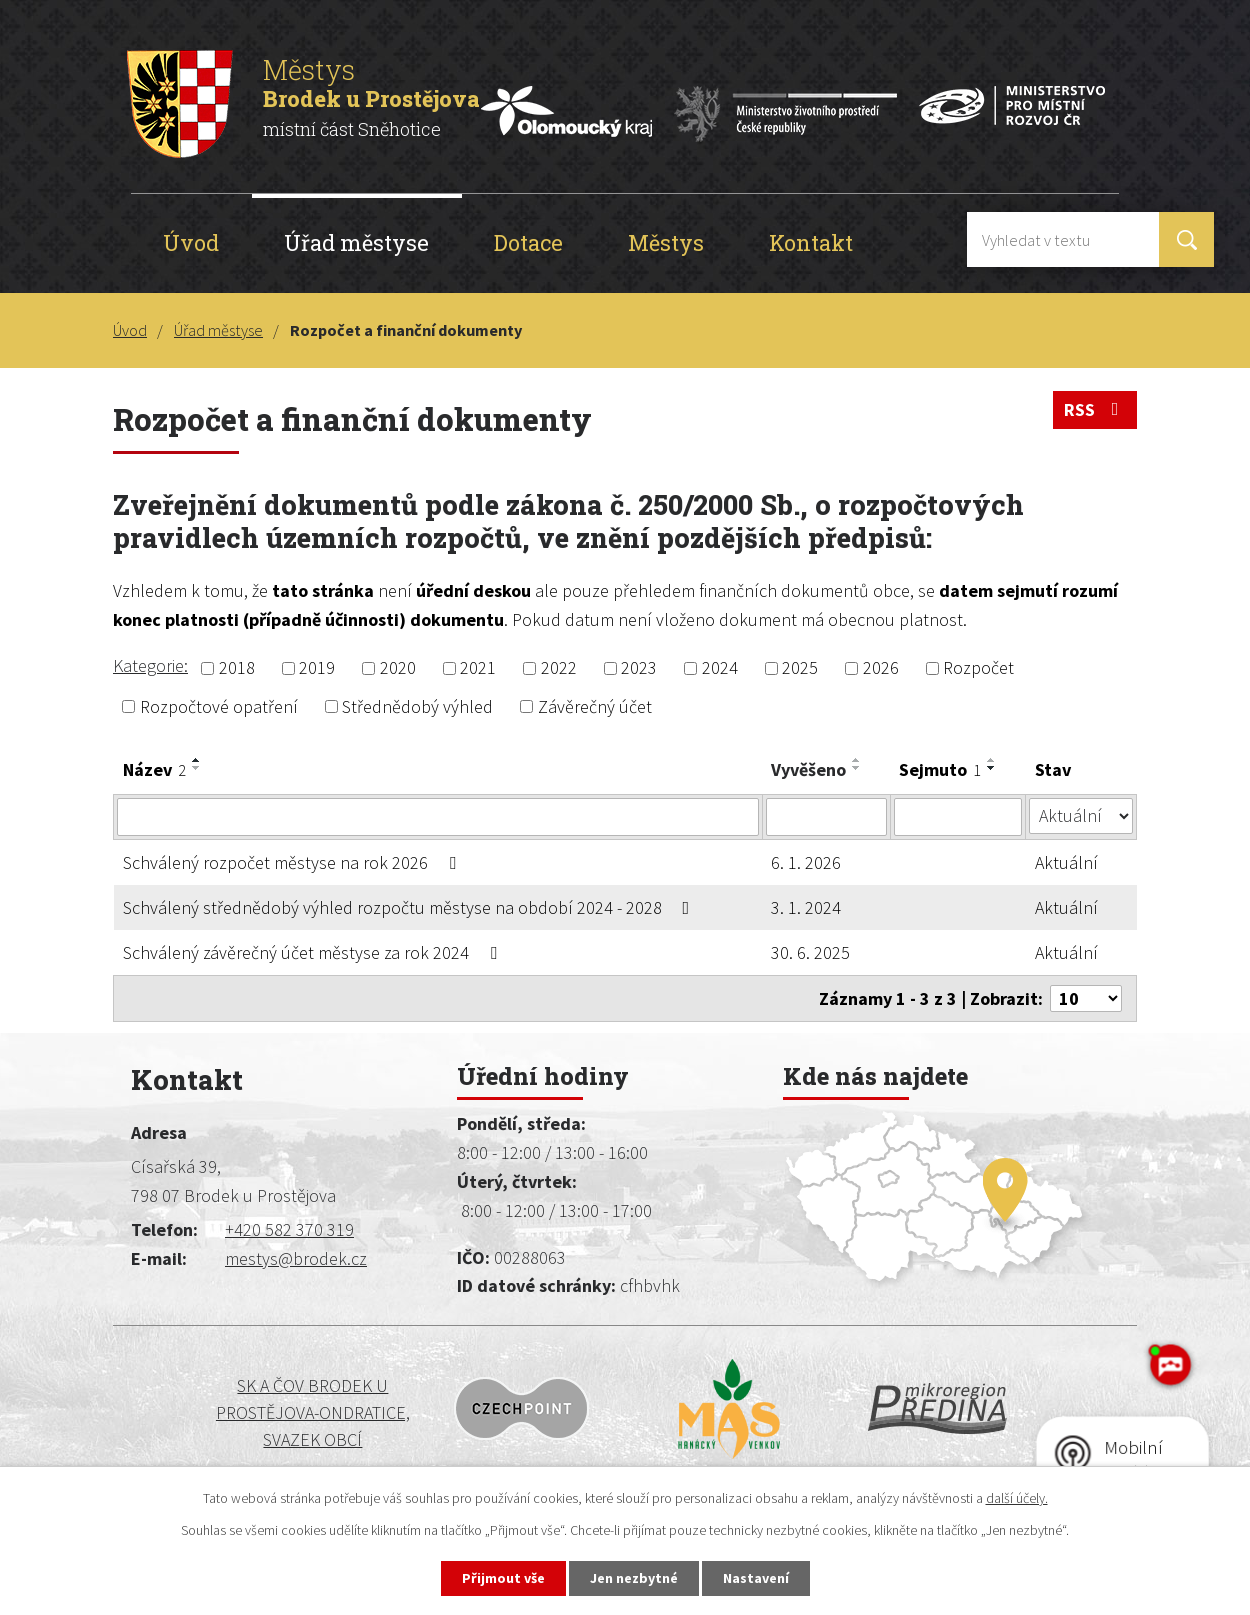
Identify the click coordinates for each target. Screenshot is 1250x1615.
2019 (317, 668)
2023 (639, 668)
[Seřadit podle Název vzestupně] (197, 760)
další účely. (1017, 1498)
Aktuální (1066, 862)
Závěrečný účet (595, 706)
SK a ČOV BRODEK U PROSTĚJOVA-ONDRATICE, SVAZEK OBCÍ (250, 1413)
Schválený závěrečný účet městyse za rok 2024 (314, 952)
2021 (478, 668)
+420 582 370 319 (289, 1229)
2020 (398, 668)
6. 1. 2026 (806, 862)
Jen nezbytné (634, 1578)
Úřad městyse (356, 242)
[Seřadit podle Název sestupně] (197, 768)
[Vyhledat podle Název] (438, 817)
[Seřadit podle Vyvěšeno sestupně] (857, 768)
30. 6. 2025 (810, 952)
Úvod (191, 242)
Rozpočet (978, 668)
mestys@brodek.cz (296, 1258)
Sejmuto (940, 769)
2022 (559, 668)
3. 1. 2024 (806, 907)
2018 (237, 668)
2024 (720, 668)
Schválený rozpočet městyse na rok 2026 (293, 862)
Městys (666, 242)
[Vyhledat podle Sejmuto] (958, 817)
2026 (881, 668)
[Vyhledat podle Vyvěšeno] (826, 817)
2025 (800, 668)
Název (154, 769)
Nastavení (756, 1578)
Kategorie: (150, 665)
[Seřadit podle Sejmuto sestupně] (992, 768)
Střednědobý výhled (417, 706)
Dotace (528, 242)
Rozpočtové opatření (219, 706)
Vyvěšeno (808, 769)
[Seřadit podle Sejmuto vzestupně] (992, 760)
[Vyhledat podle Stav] (1081, 816)
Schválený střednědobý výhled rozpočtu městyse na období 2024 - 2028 (410, 907)
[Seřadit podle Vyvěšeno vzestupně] (857, 760)
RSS (1095, 409)
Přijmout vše (503, 1578)
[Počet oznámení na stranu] (1086, 998)
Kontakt (811, 242)
